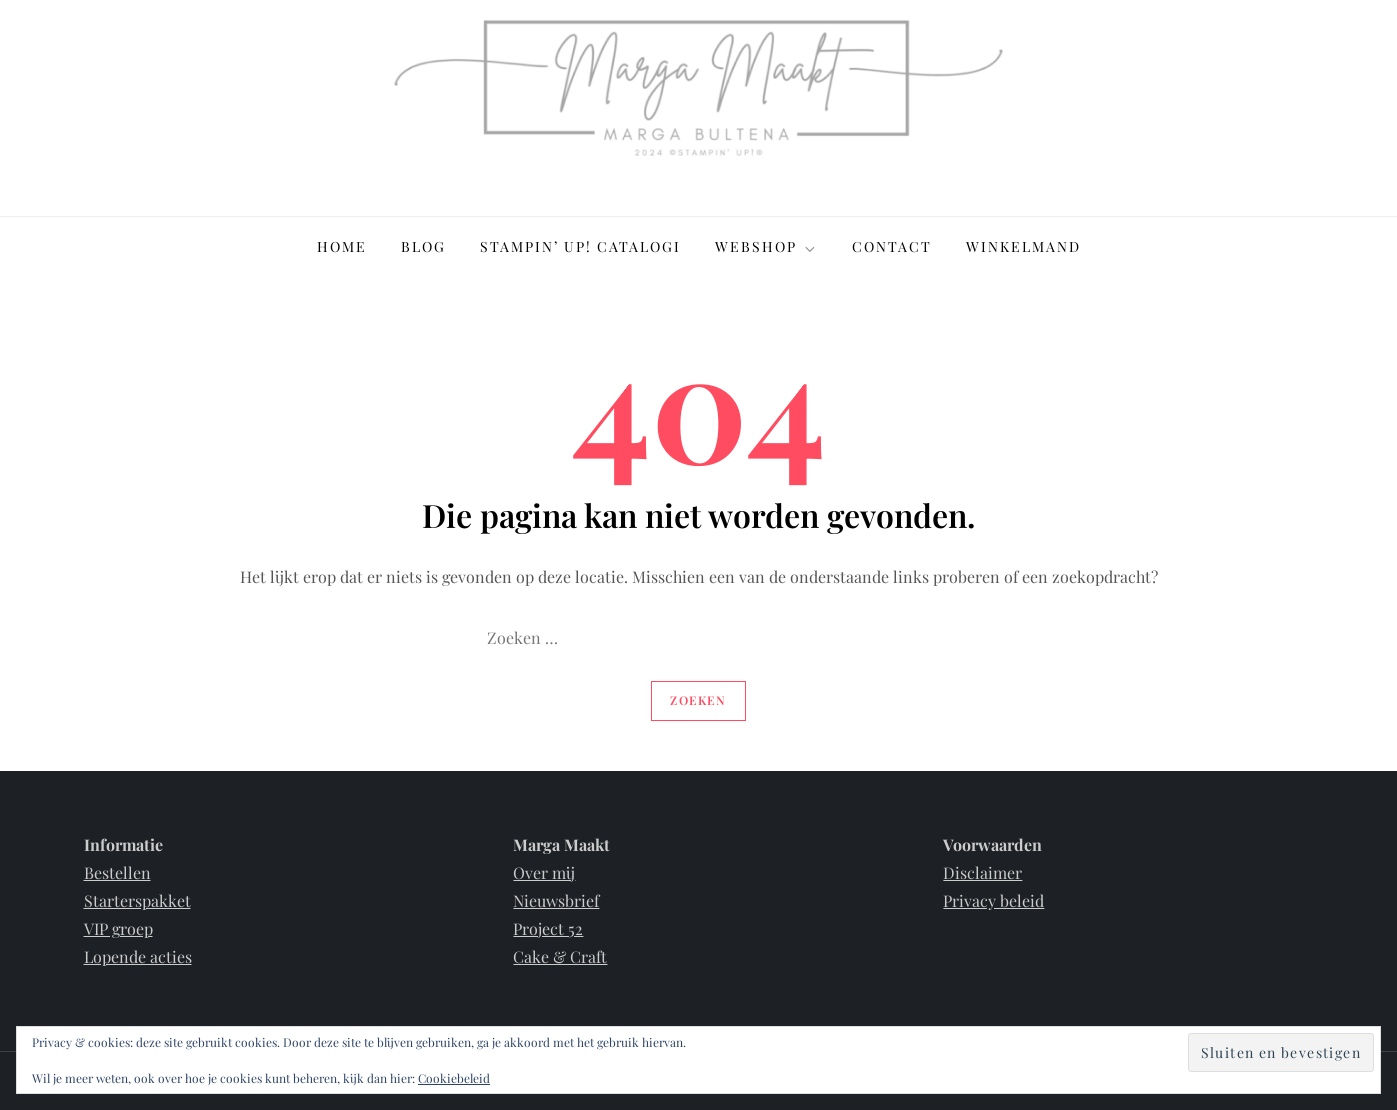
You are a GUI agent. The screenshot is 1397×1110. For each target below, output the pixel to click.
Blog (423, 246)
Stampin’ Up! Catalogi (580, 246)
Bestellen (117, 872)
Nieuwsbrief (556, 900)
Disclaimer (982, 872)
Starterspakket (137, 900)
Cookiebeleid (454, 1078)
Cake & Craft (560, 956)
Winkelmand (1023, 246)
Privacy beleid (993, 900)
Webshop (766, 246)
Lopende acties (138, 956)
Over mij (544, 872)
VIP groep (118, 928)
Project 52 (548, 928)
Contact (892, 246)
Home (342, 246)
